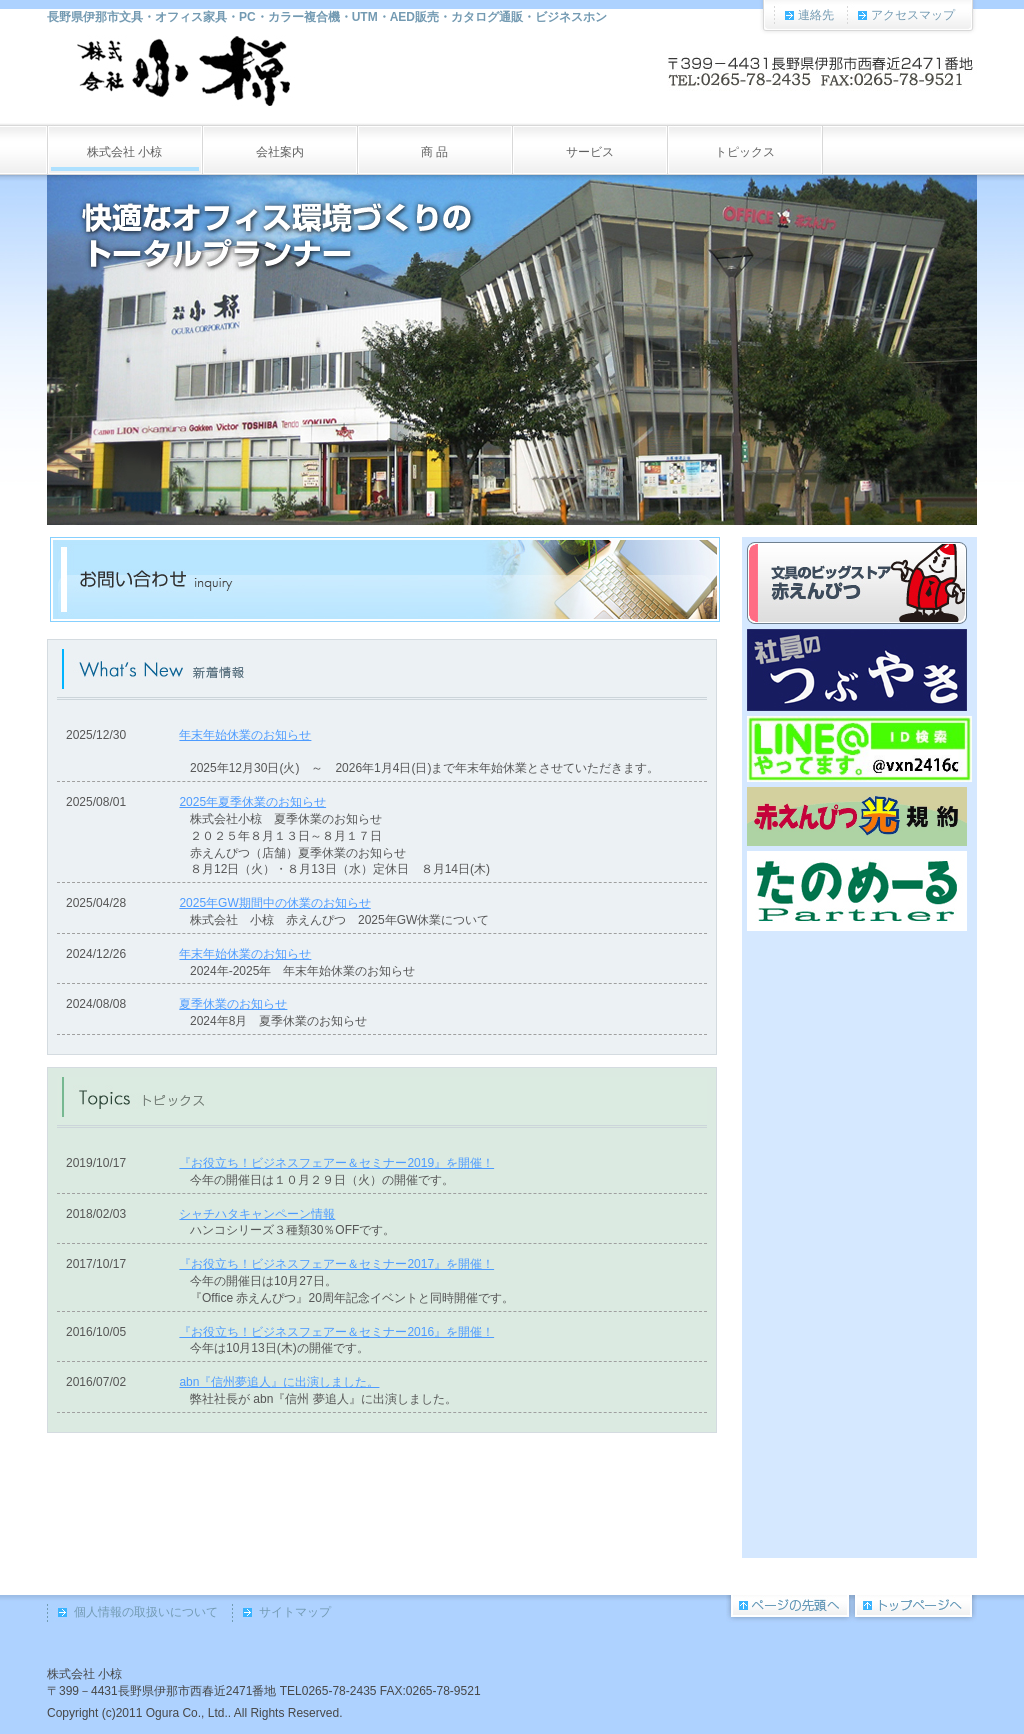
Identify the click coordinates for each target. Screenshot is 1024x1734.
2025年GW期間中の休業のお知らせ (274, 903)
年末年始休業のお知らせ (245, 735)
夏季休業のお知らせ (233, 1004)
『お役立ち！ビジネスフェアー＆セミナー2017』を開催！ (336, 1264)
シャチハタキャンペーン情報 (257, 1214)
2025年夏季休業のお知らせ (252, 802)
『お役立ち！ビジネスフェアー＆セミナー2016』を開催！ (336, 1332)
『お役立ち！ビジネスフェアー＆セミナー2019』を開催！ (336, 1163)
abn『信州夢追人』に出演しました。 (279, 1382)
